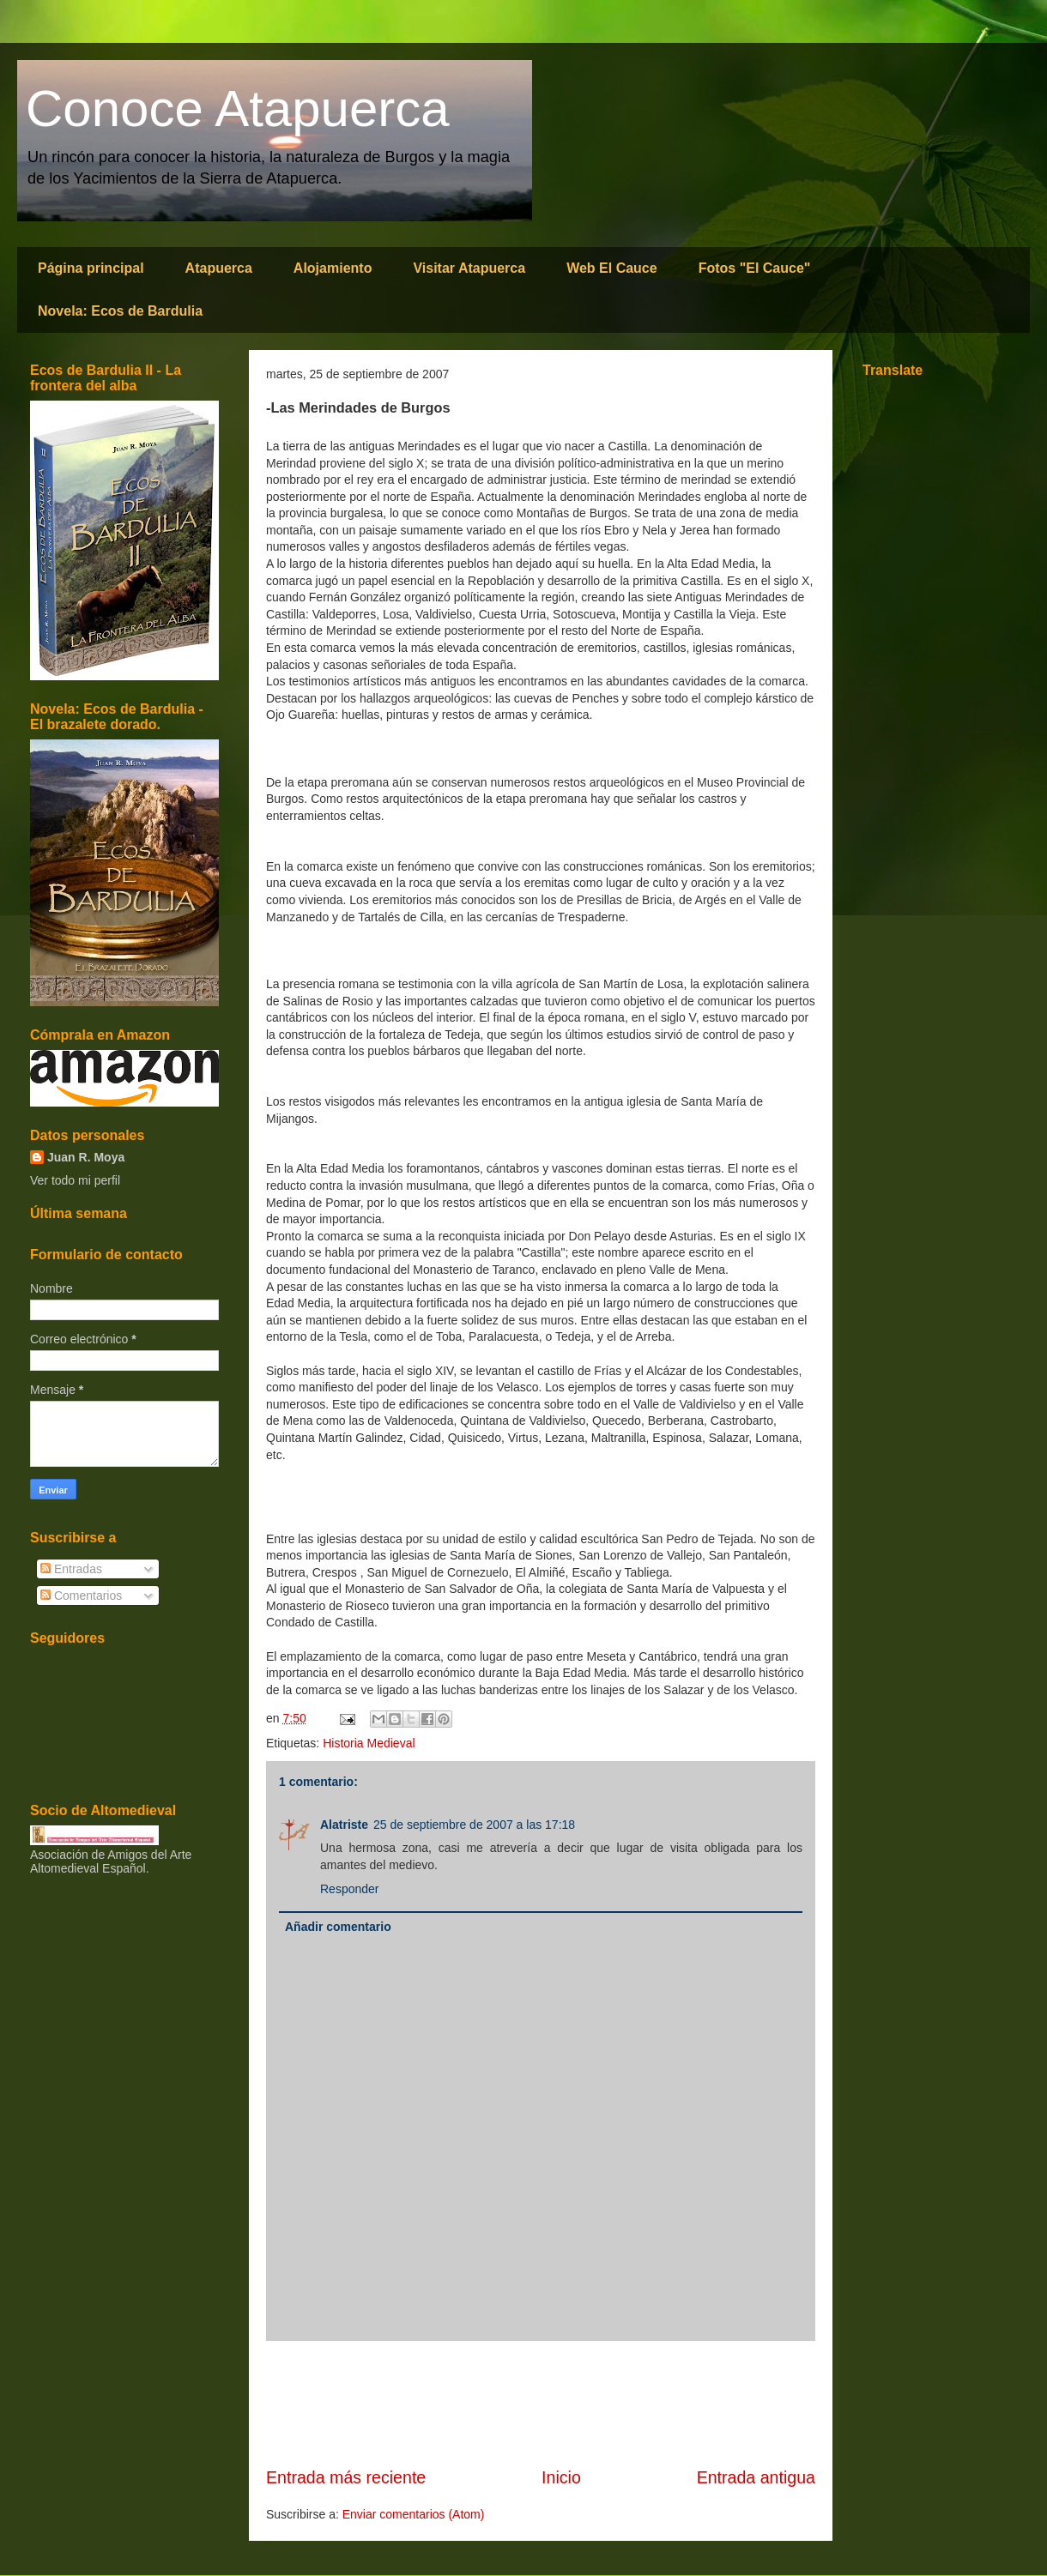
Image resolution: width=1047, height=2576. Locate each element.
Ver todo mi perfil (75, 1180)
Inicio (561, 2477)
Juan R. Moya (85, 1157)
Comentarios (81, 1595)
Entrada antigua (756, 2477)
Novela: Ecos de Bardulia (120, 311)
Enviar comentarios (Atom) (413, 2514)
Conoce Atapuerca (238, 108)
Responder (349, 1889)
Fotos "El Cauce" (755, 268)
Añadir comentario (338, 1927)
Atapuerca (218, 268)
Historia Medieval (369, 1743)
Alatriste (344, 1824)
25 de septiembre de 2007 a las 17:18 (474, 1824)
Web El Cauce (611, 268)
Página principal (91, 268)
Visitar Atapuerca (469, 268)
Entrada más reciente (346, 2477)
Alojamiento (333, 268)
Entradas (71, 1569)
